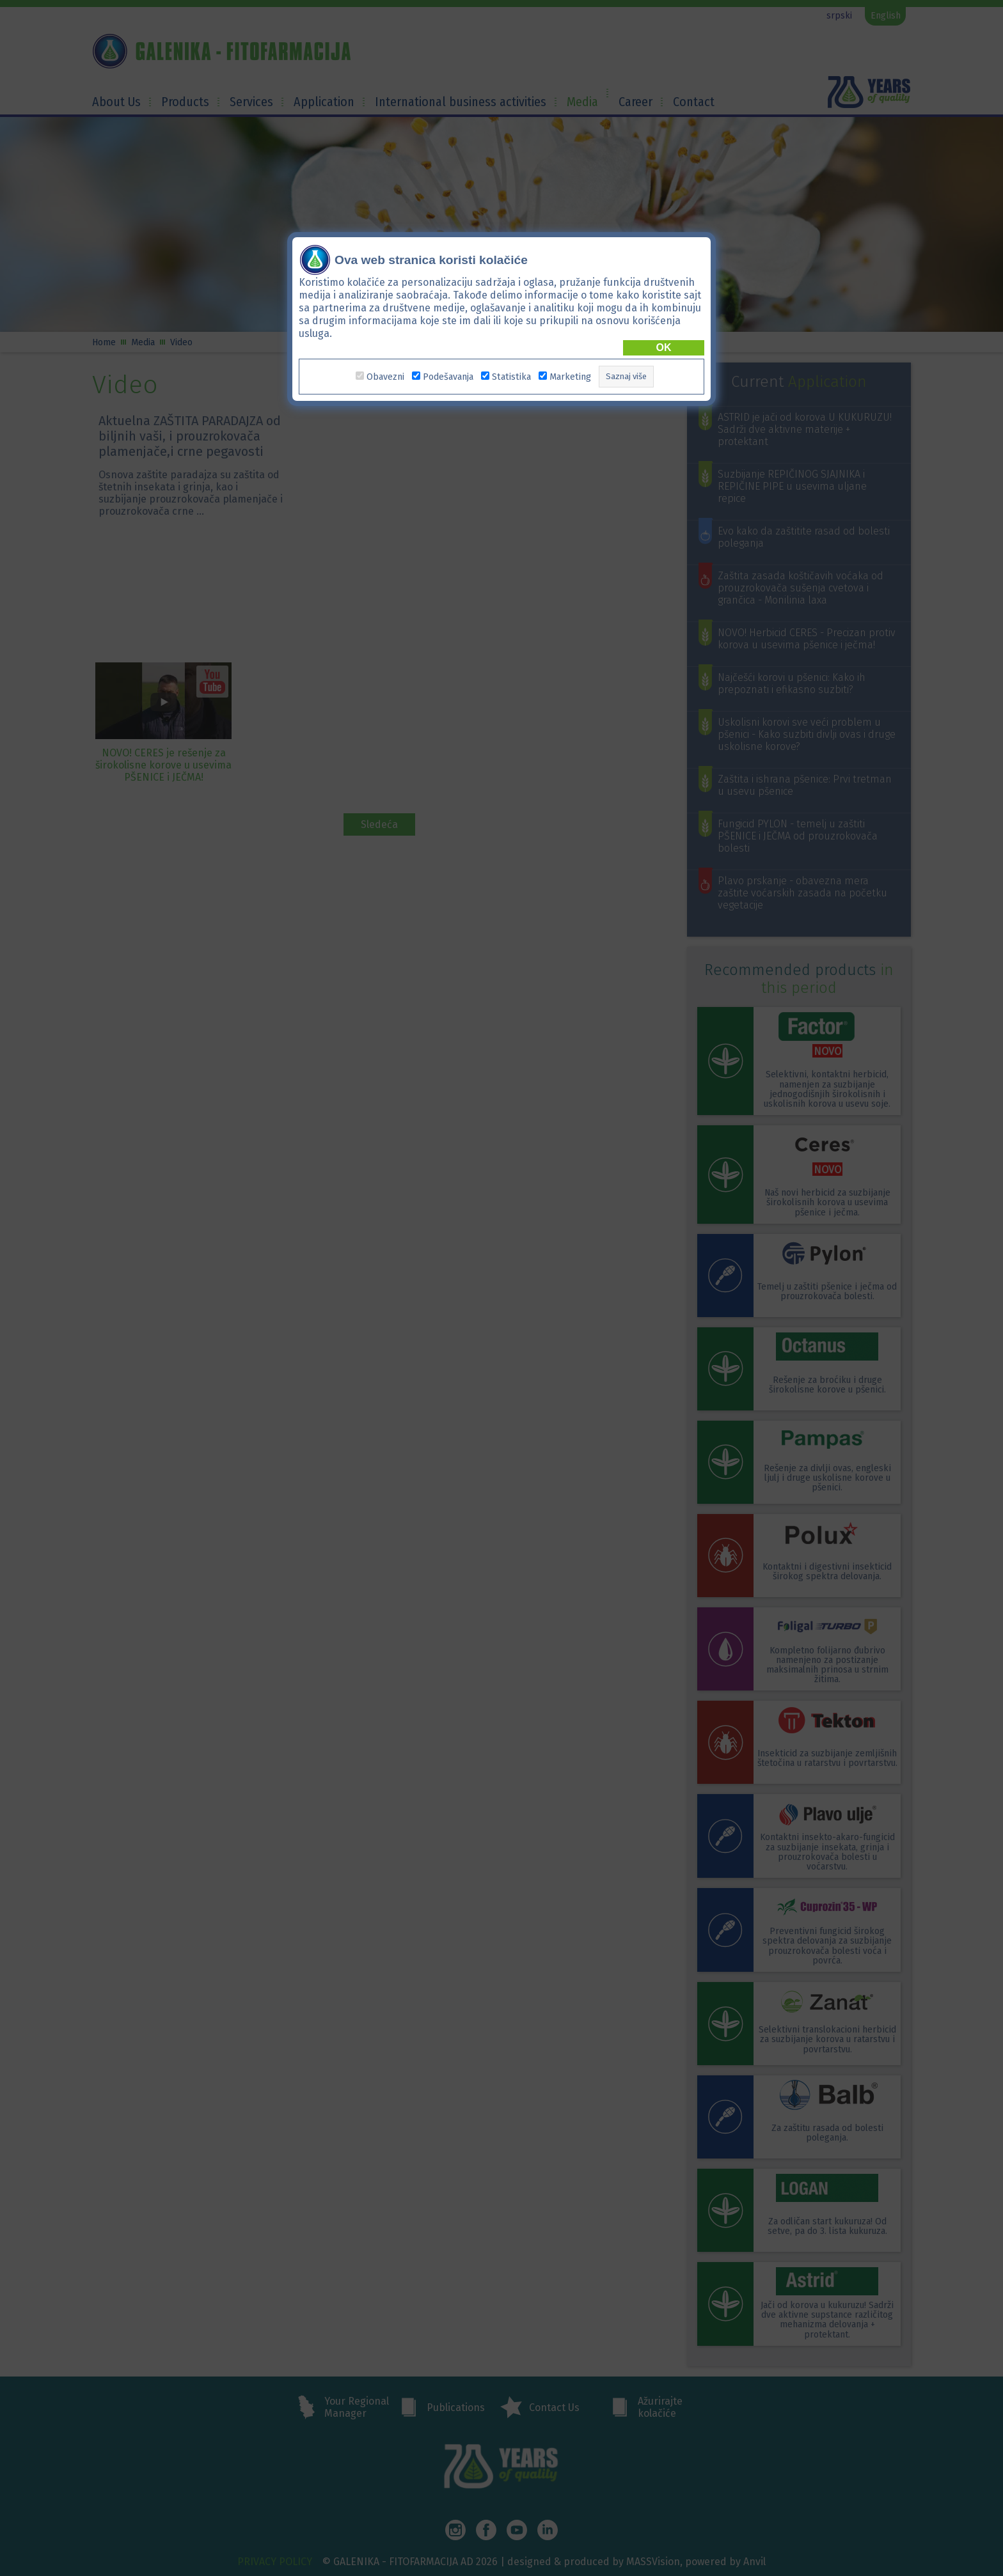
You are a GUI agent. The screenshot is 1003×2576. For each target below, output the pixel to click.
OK (664, 347)
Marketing (570, 376)
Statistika (511, 376)
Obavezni (385, 376)
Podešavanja (448, 376)
